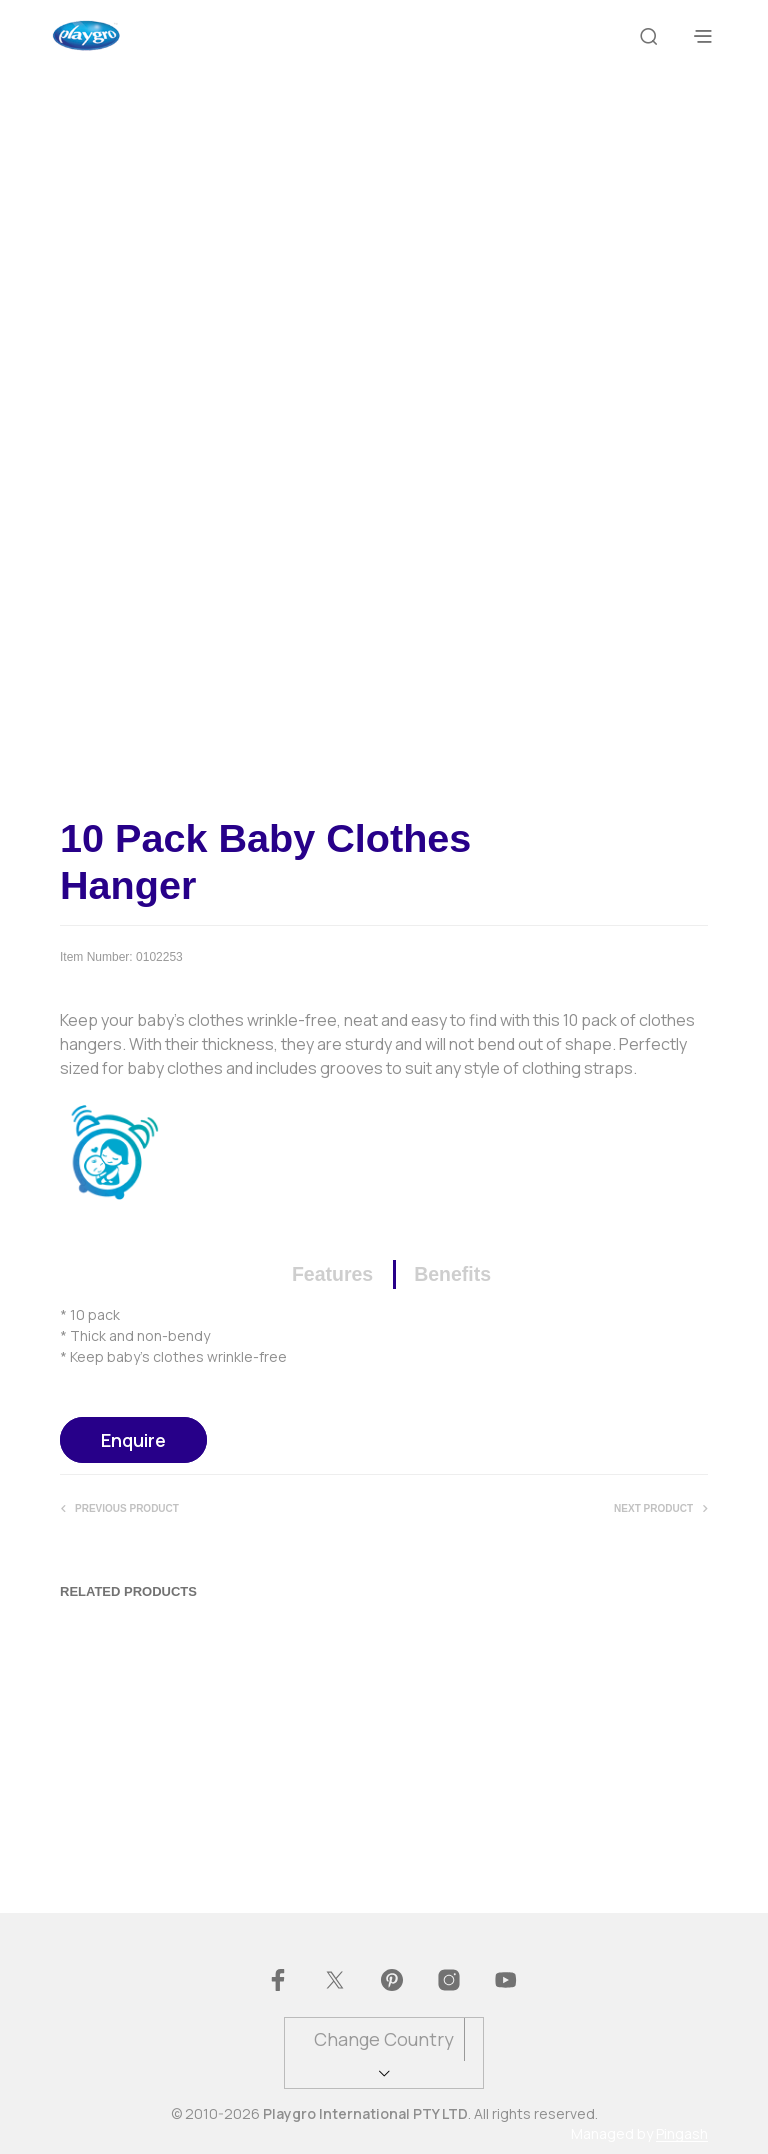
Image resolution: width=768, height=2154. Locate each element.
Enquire (133, 1440)
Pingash (682, 2134)
